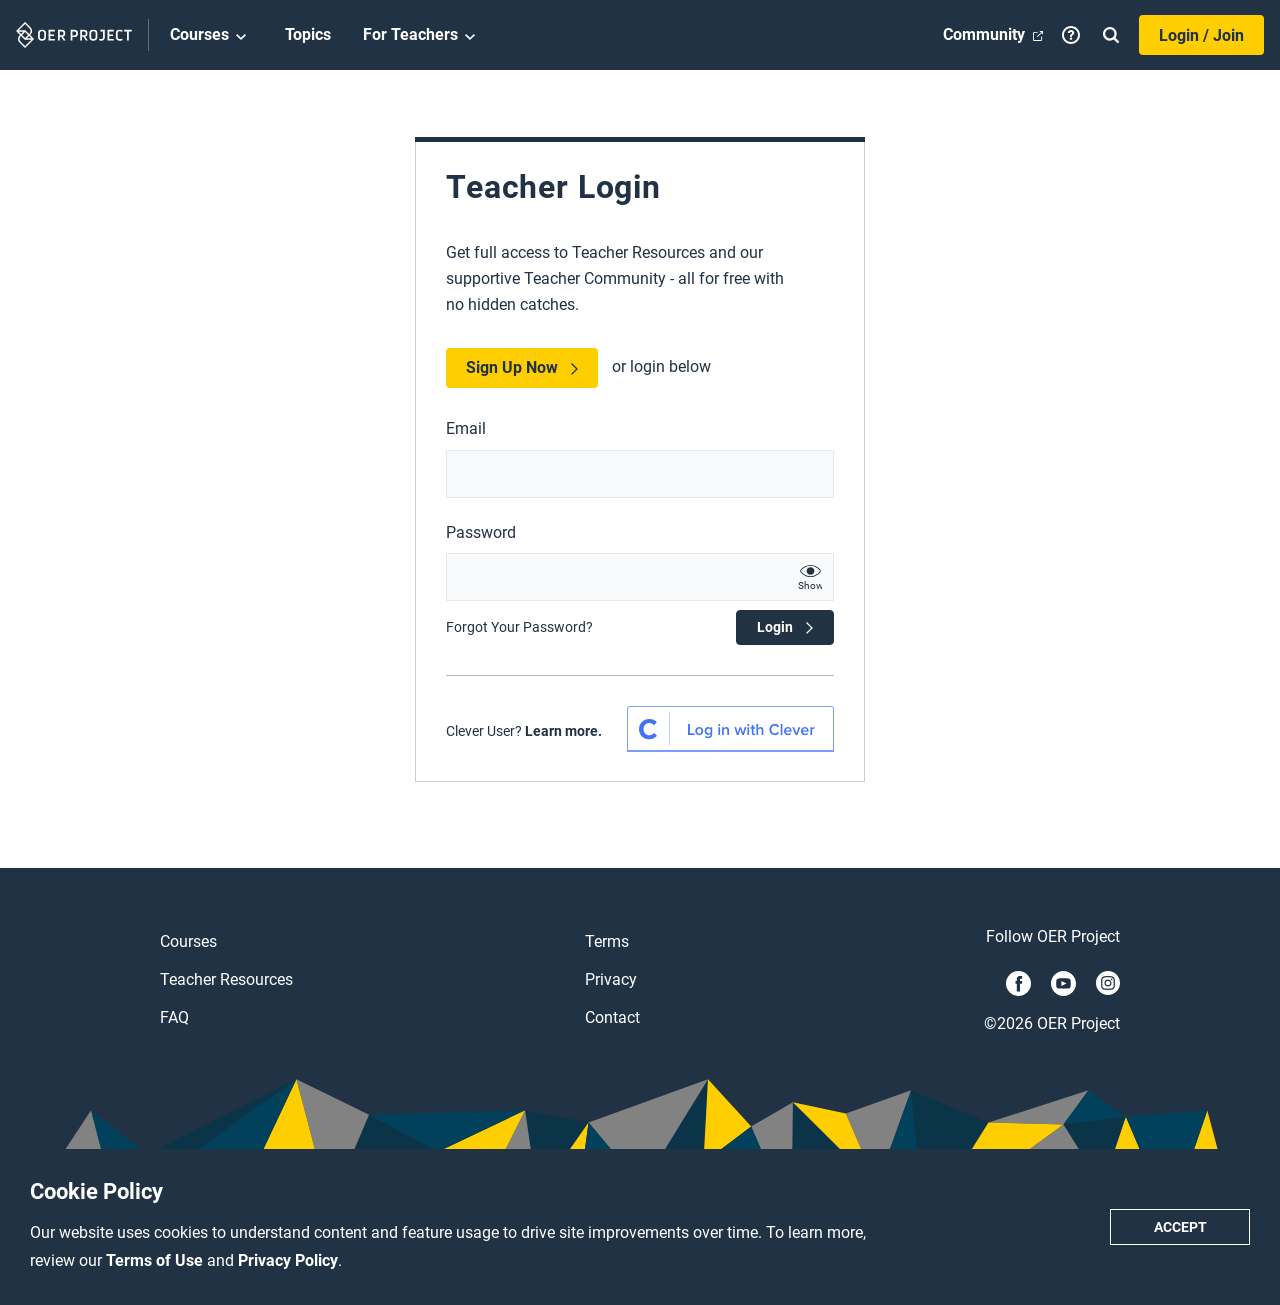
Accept (1180, 1227)
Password (481, 532)
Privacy (611, 979)
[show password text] (810, 577)
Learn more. (563, 731)
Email (466, 428)
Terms (607, 941)
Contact (612, 1017)
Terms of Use (156, 1260)
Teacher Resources (226, 979)
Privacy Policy (288, 1260)
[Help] (1071, 35)
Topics (308, 34)
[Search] (1111, 35)
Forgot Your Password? (519, 627)
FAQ (174, 1017)
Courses (211, 36)
